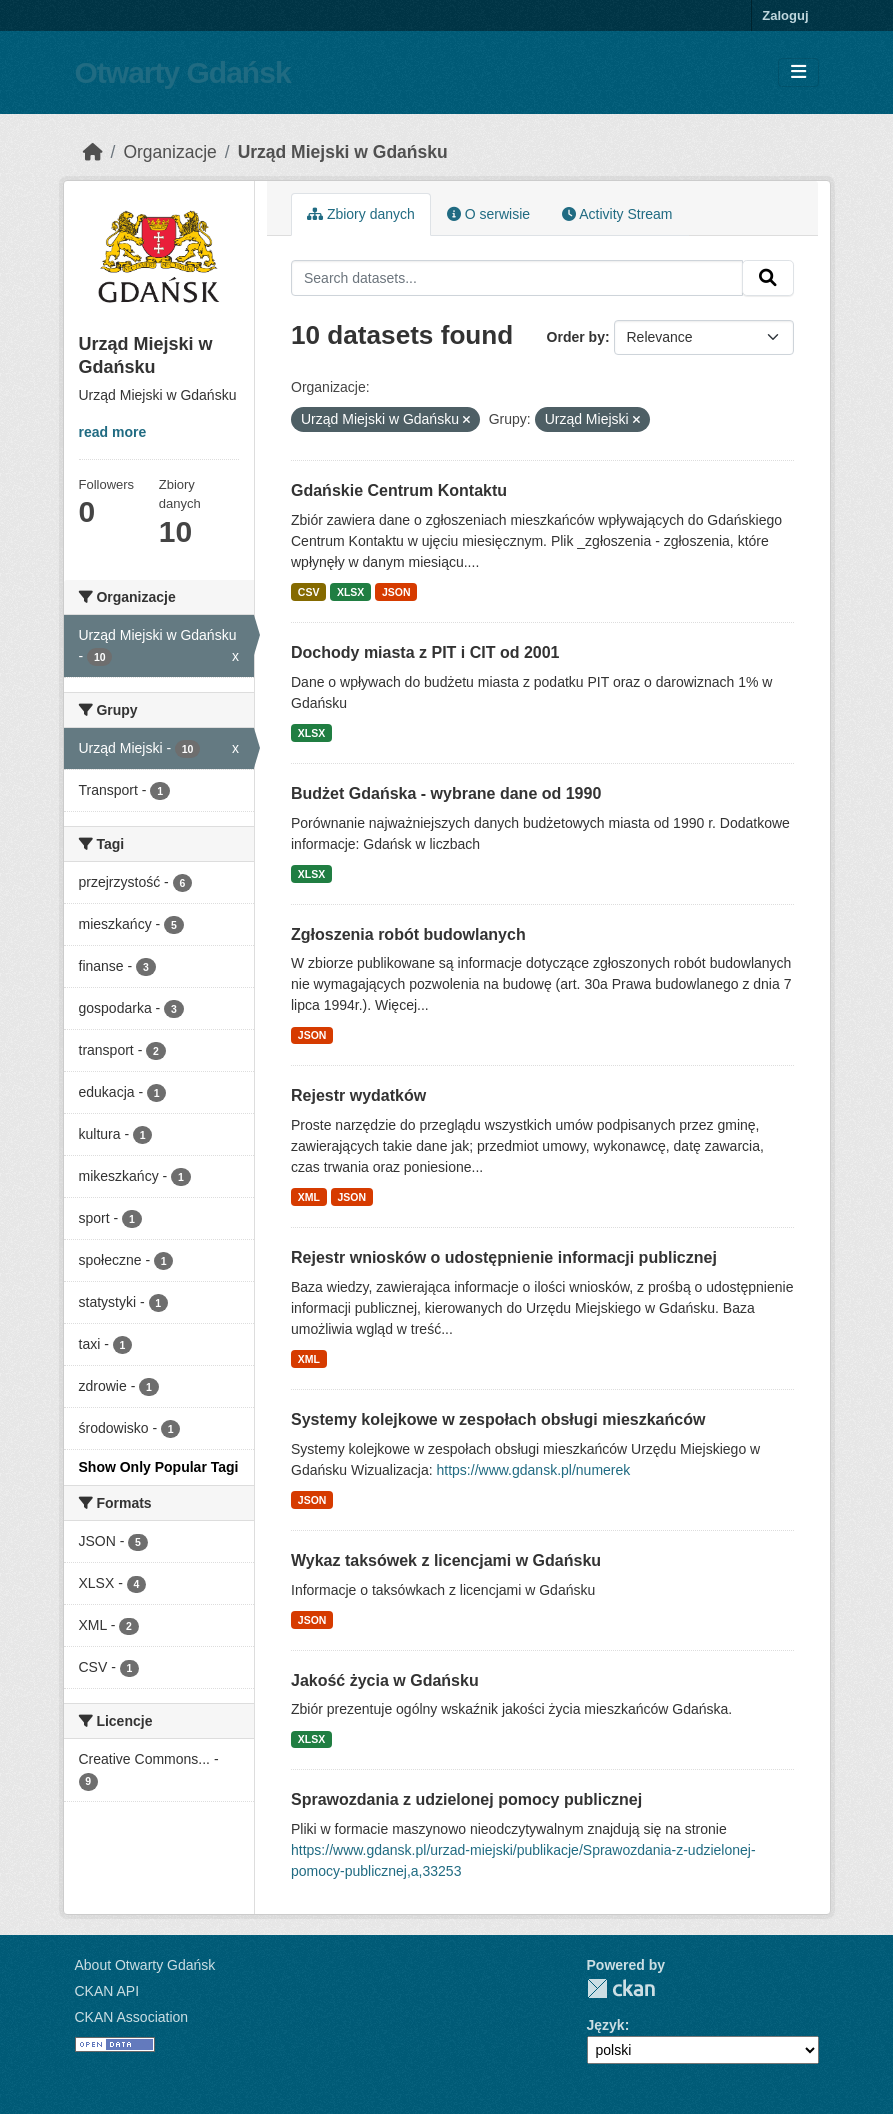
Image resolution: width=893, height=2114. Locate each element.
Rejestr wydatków (358, 1095)
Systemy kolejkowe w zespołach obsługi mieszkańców (498, 1419)
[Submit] (768, 278)
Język (606, 2025)
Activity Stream (617, 214)
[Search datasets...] (517, 278)
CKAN (621, 1988)
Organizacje (169, 152)
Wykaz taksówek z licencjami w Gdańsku (446, 1560)
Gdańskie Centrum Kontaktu (399, 490)
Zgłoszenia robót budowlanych (408, 934)
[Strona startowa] (93, 152)
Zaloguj (785, 15)
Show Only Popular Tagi (159, 1467)
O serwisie (488, 214)
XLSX (350, 592)
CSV (309, 592)
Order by (576, 337)
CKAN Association (132, 2017)
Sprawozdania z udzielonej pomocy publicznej (466, 1799)
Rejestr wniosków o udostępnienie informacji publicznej (504, 1257)
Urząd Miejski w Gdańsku (343, 152)
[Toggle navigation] (798, 72)
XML (309, 1197)
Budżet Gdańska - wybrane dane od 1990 (446, 793)
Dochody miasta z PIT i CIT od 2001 (425, 652)
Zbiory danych (361, 214)
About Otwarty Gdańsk (145, 1965)
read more (113, 432)
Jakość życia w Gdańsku (385, 1680)
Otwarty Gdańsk (183, 72)
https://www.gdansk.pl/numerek (534, 1470)
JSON (396, 592)
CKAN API (107, 1991)
